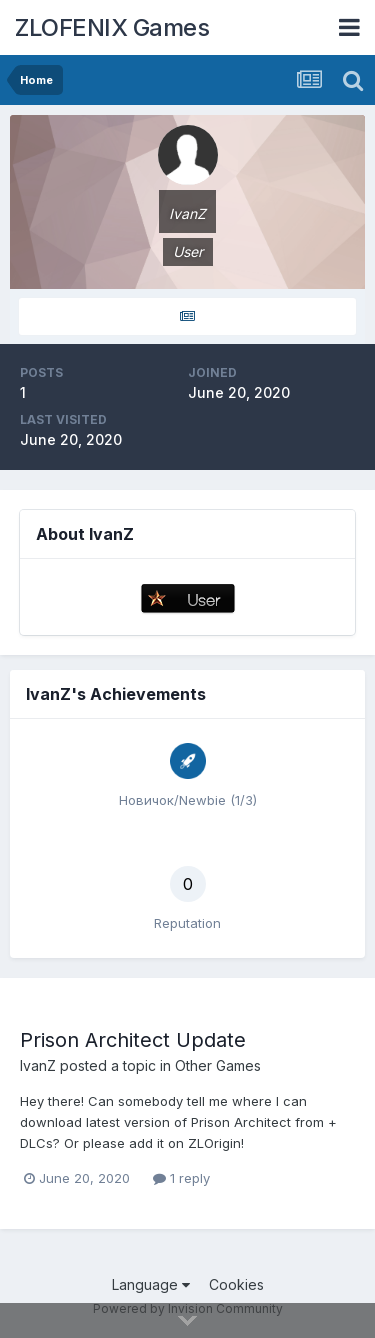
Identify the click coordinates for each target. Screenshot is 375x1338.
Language (151, 1284)
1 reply (181, 1178)
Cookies (236, 1284)
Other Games (218, 1065)
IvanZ (38, 1065)
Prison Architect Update (133, 1040)
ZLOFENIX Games (112, 27)
